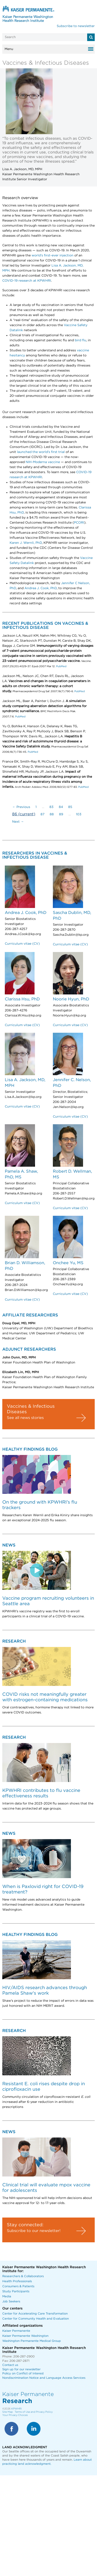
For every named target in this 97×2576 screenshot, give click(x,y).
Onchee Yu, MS (68, 1263)
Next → (18, 821)
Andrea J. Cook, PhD (40, 588)
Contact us (10, 2365)
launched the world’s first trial (41, 452)
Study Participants (15, 2291)
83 (51, 807)
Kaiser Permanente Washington (25, 2335)
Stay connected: (25, 2225)
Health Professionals (17, 2281)
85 (70, 807)
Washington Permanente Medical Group (31, 2341)
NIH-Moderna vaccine (43, 462)
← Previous (21, 807)
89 (61, 814)
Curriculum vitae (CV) (22, 943)
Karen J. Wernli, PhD (26, 542)
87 (42, 814)
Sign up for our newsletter (21, 2369)
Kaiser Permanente (16, 2330)
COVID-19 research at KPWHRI (26, 280)
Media (6, 2296)
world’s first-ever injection (52, 255)
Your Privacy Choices (15, 2415)
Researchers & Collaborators (23, 2276)
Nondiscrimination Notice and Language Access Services (43, 2377)
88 (52, 814)
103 (78, 814)
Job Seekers (11, 2301)
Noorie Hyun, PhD (71, 999)
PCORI (79, 522)
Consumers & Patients (18, 2286)
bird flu (80, 340)
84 (61, 807)
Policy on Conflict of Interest (23, 2373)
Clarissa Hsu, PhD (22, 999)
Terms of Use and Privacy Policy (34, 2412)
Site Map (7, 2412)
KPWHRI (16, 2408)
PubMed (60, 666)
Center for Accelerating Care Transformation (35, 2313)
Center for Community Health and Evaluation (35, 2318)
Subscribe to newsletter (76, 26)
